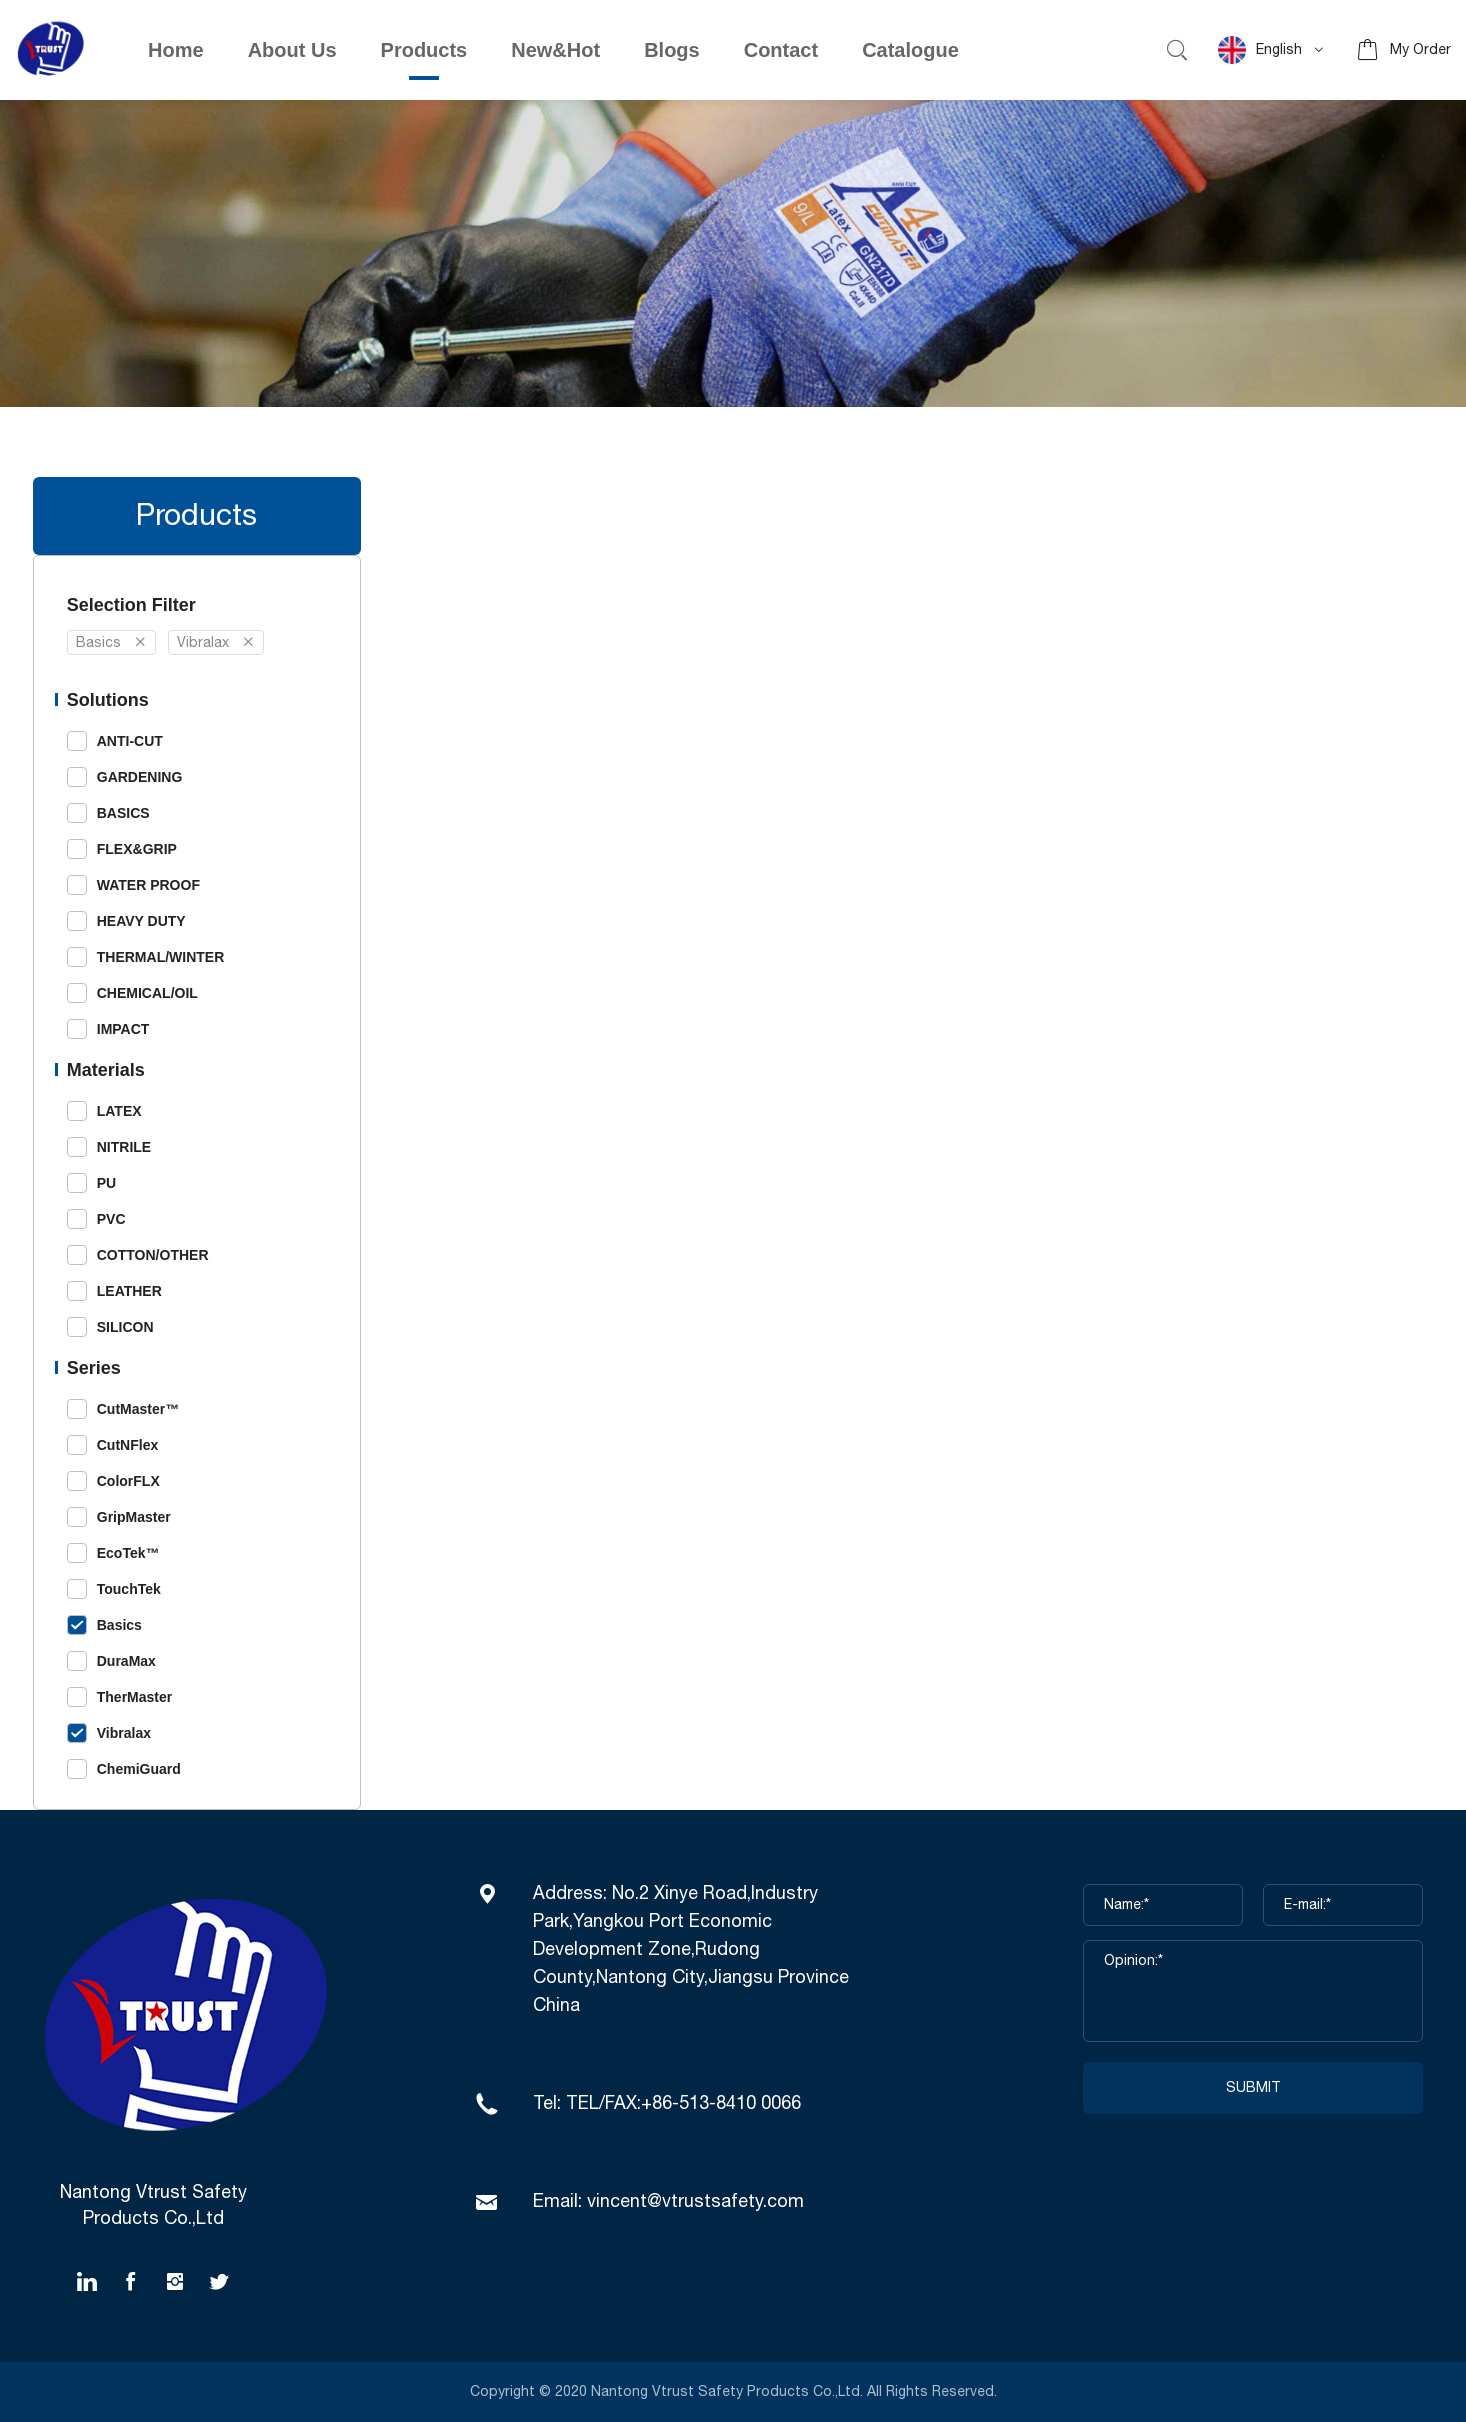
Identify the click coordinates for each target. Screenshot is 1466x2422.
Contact (781, 50)
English (1260, 50)
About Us (292, 50)
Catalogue (910, 50)
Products (424, 50)
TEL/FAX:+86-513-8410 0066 (683, 2104)
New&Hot (555, 50)
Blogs (672, 50)
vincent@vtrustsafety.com (695, 2202)
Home (176, 50)
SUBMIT (1253, 2088)
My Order (1420, 50)
